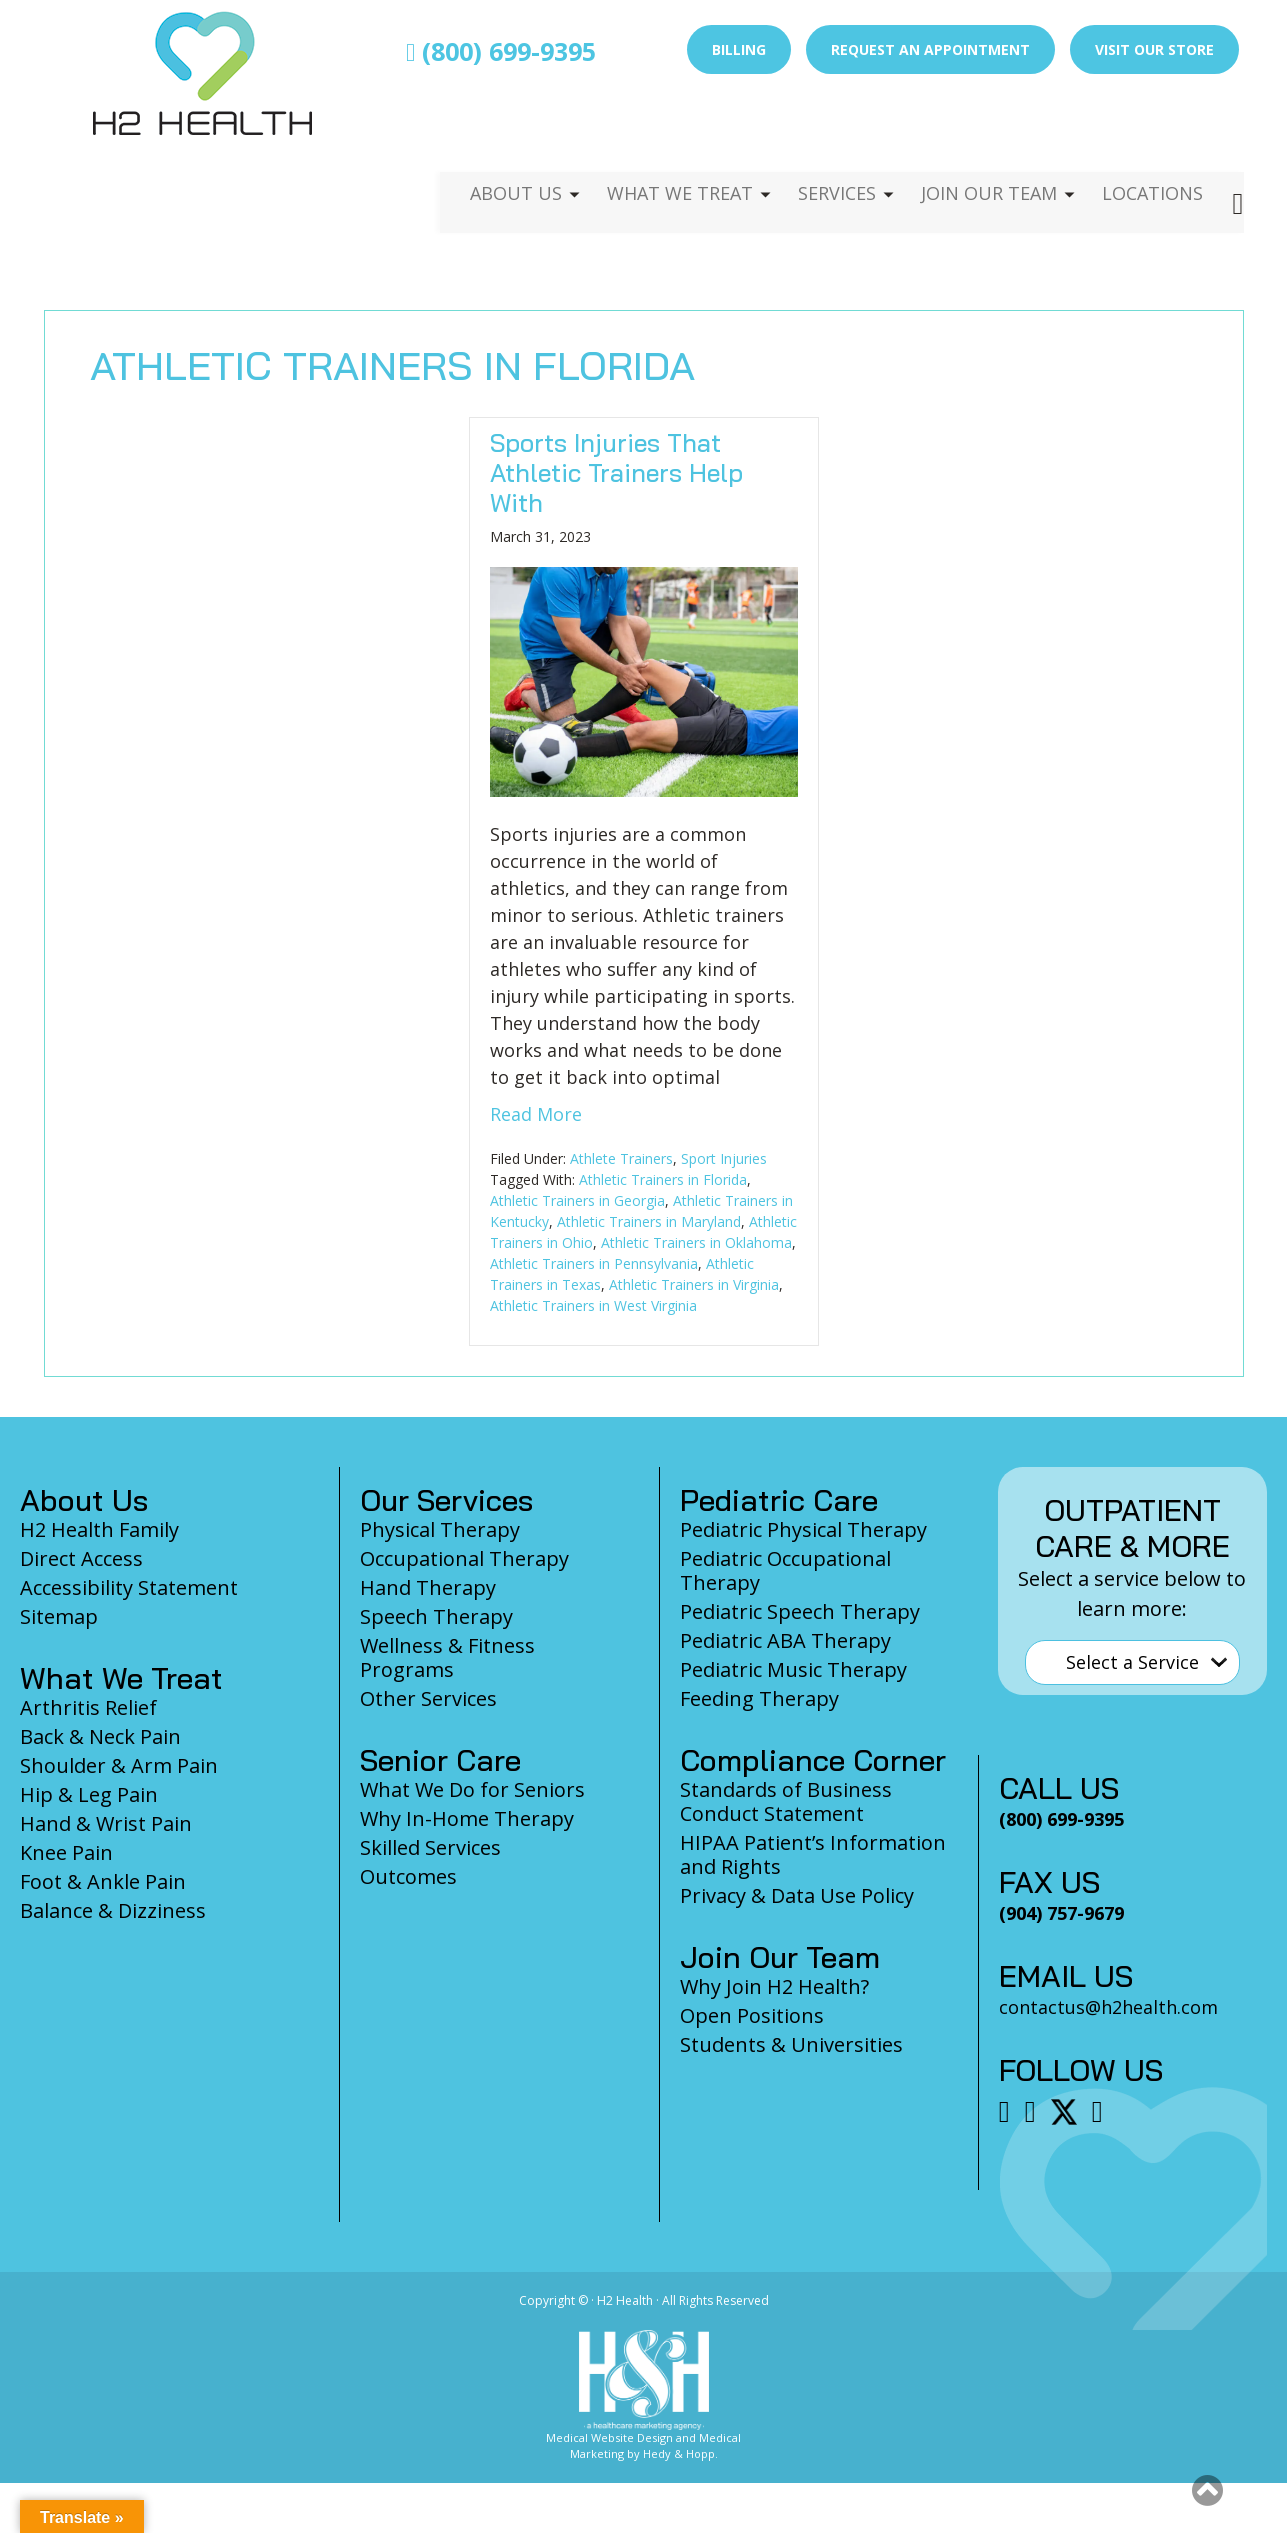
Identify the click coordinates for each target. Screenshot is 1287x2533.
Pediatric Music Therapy (793, 1669)
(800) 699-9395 (501, 51)
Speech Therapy (436, 1616)
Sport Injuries (724, 1158)
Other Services (428, 1698)
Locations (1150, 136)
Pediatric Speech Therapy (800, 1611)
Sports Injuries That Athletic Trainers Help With (616, 472)
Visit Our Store (1154, 49)
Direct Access (81, 1558)
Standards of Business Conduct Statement (786, 1801)
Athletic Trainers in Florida (663, 1179)
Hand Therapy (428, 1587)
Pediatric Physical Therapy (803, 1529)
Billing (739, 49)
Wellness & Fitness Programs (447, 1657)
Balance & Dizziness (113, 1910)
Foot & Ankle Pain (103, 1881)
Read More (536, 1114)
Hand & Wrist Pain (106, 1823)
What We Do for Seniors (472, 1789)
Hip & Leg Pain (89, 1794)
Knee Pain (66, 1852)
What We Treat (659, 136)
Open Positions (752, 2015)
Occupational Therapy (464, 1558)
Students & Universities (791, 2044)
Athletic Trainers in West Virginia (593, 1305)
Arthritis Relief (88, 1707)
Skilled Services (430, 1847)
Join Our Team (980, 136)
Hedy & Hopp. (680, 2453)
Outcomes (408, 1876)
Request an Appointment (930, 49)
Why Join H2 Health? (774, 1986)
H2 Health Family (99, 1529)
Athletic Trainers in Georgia (577, 1200)
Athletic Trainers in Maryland (649, 1221)
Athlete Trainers (621, 1158)
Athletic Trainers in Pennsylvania (594, 1263)
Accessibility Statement (129, 1587)
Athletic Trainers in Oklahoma (696, 1242)
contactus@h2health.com (1108, 2007)
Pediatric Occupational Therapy (785, 1570)
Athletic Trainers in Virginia (694, 1284)
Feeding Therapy (759, 1698)
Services (822, 136)
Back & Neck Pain (100, 1736)
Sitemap (59, 1616)
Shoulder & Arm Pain (119, 1765)
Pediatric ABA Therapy (785, 1640)
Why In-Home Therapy (467, 1818)
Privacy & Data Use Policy (797, 1895)
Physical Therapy (440, 1529)
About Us (491, 136)
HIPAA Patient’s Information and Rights (813, 1854)
